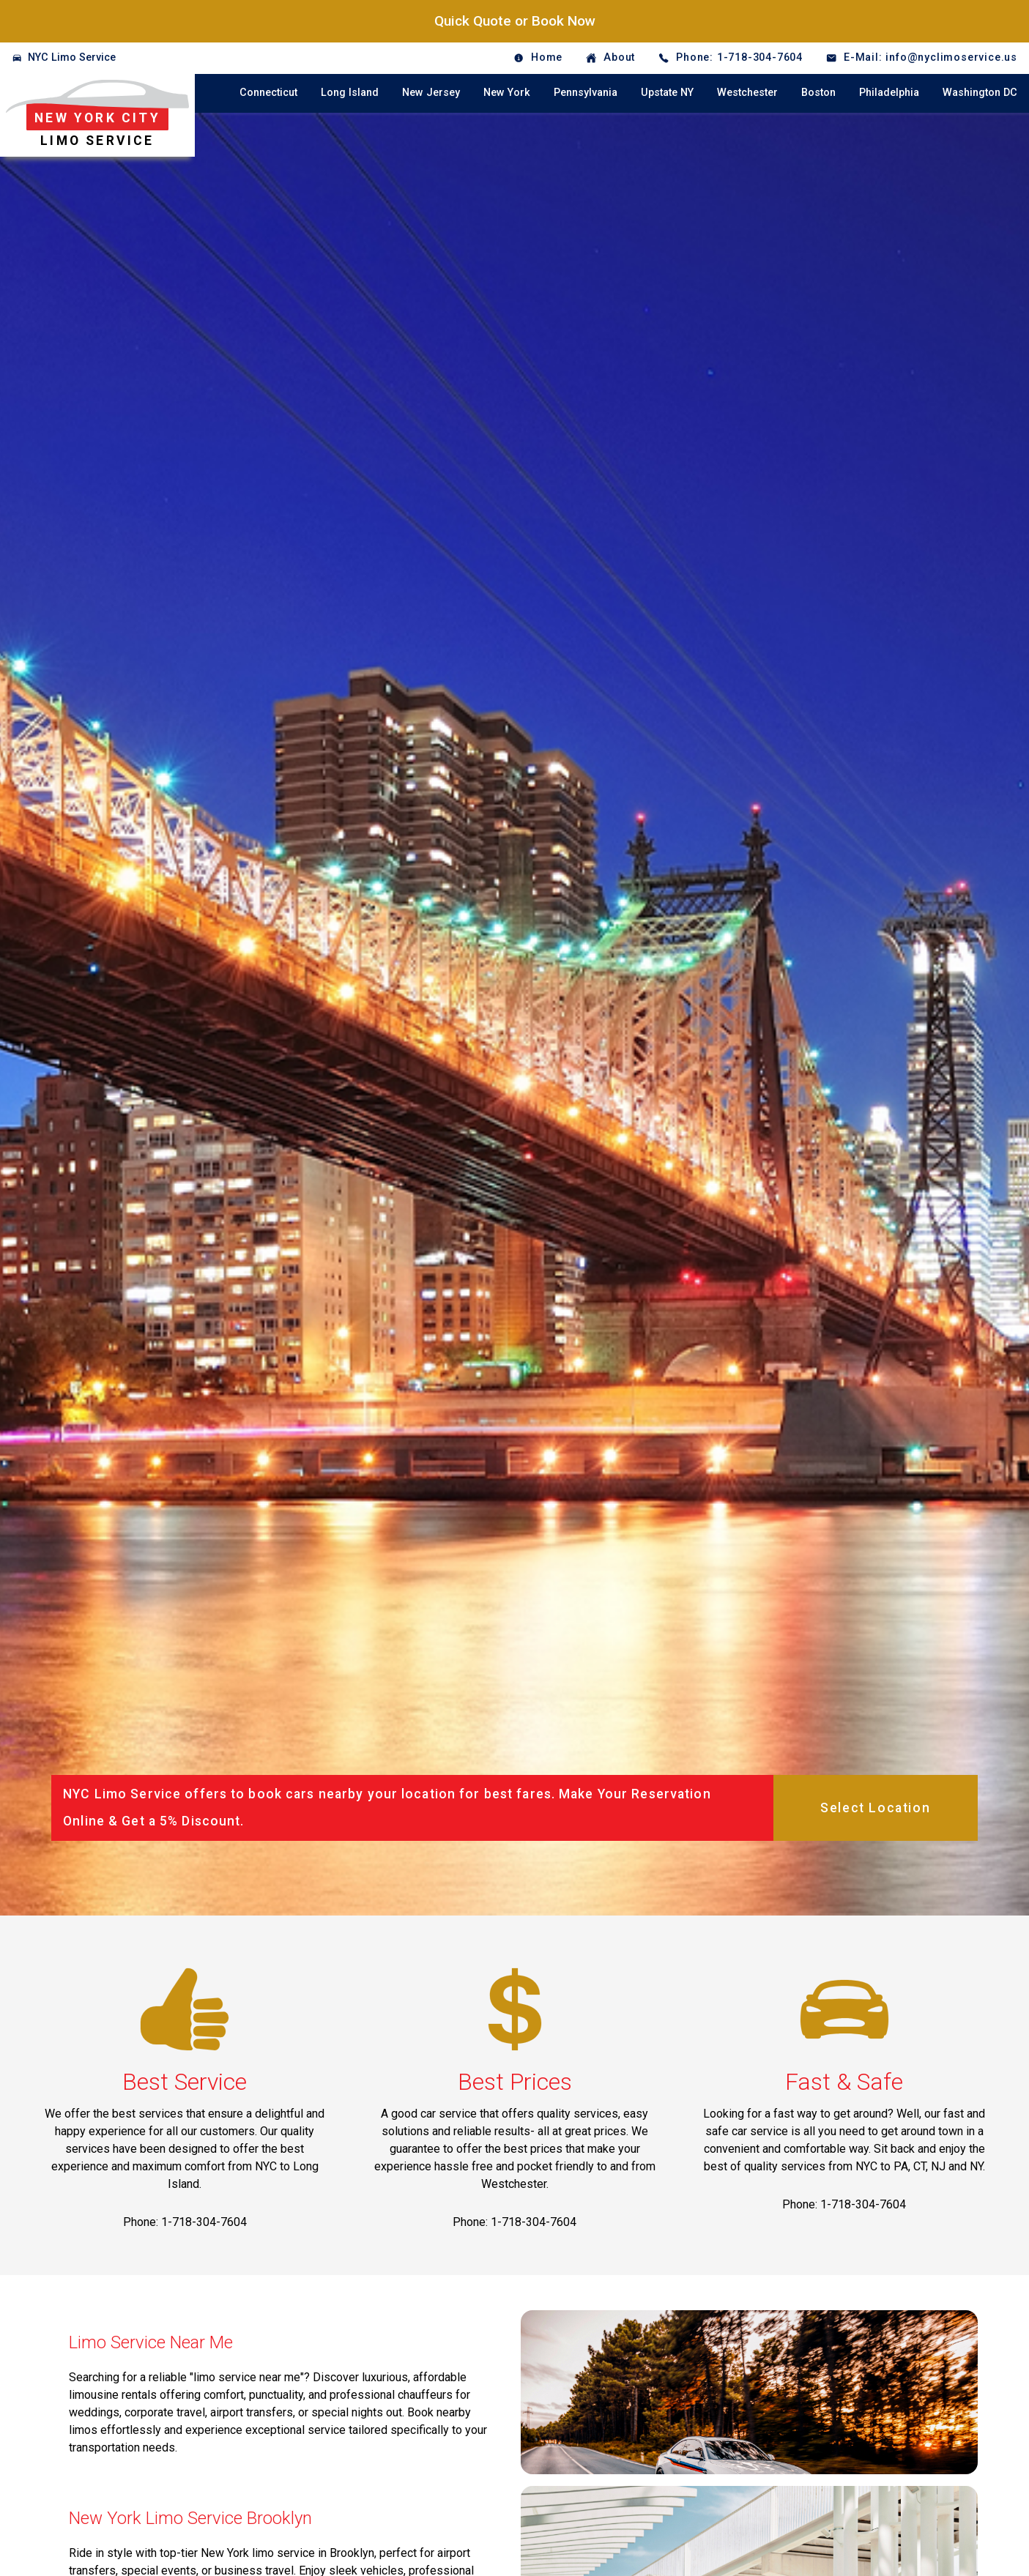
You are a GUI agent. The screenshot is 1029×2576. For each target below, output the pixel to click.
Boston (818, 92)
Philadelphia (889, 92)
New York (506, 92)
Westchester (747, 92)
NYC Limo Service (72, 57)
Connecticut (268, 92)
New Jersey (431, 92)
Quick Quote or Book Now (514, 20)
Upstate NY (667, 92)
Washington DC (980, 92)
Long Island (350, 92)
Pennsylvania (585, 92)
